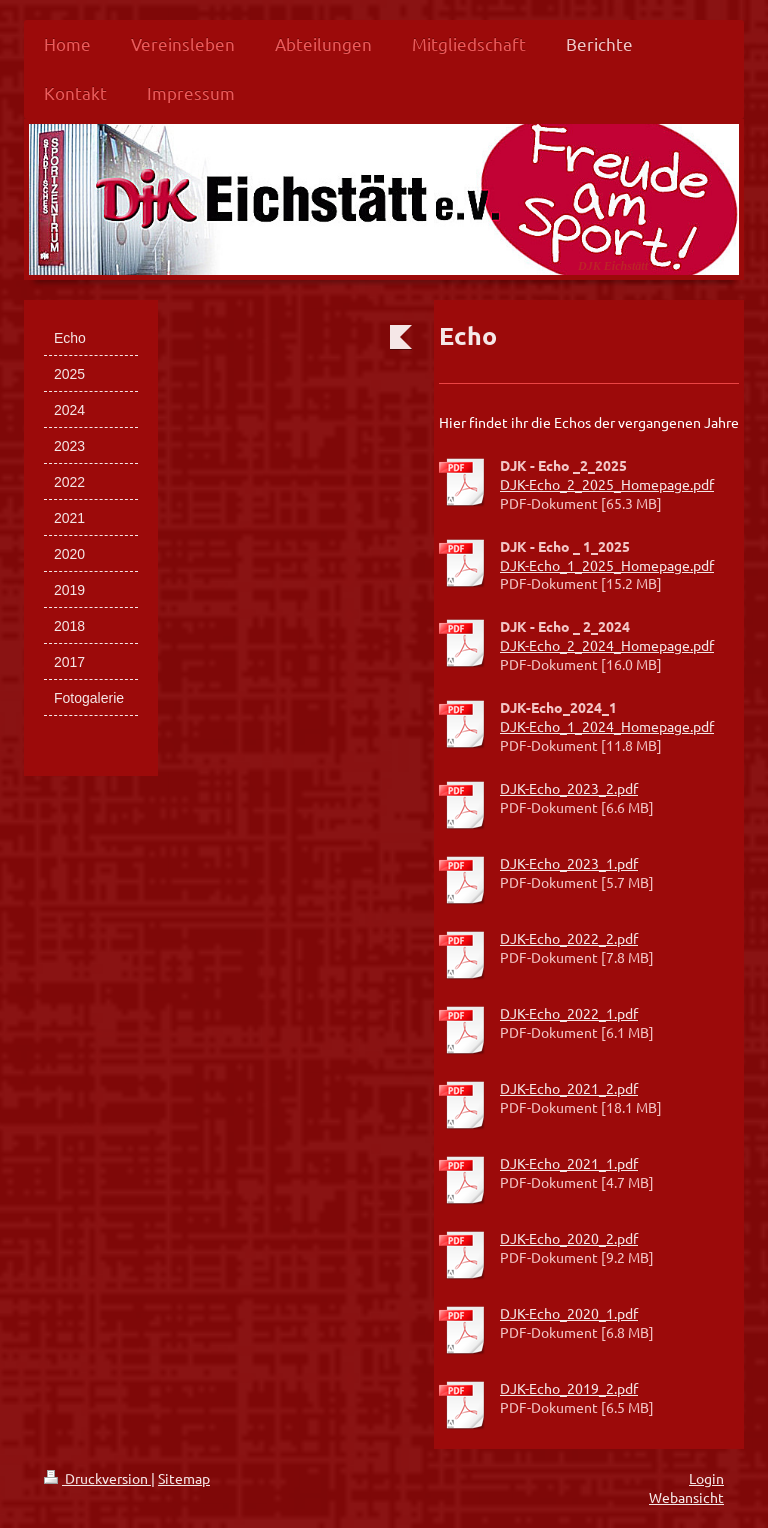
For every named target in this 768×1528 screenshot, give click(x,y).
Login (706, 1478)
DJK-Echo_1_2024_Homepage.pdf (607, 726)
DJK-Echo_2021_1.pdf (569, 1163)
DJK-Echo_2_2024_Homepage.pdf (607, 645)
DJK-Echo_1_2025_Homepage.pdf (607, 565)
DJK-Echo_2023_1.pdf (569, 863)
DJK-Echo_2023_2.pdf (569, 788)
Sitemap (184, 1478)
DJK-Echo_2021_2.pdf (569, 1088)
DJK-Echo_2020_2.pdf (569, 1238)
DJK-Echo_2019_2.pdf (569, 1388)
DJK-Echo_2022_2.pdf (569, 938)
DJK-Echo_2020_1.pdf (569, 1313)
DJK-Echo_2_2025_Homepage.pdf (607, 484)
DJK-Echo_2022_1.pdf (569, 1013)
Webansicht (686, 1497)
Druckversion (97, 1478)
